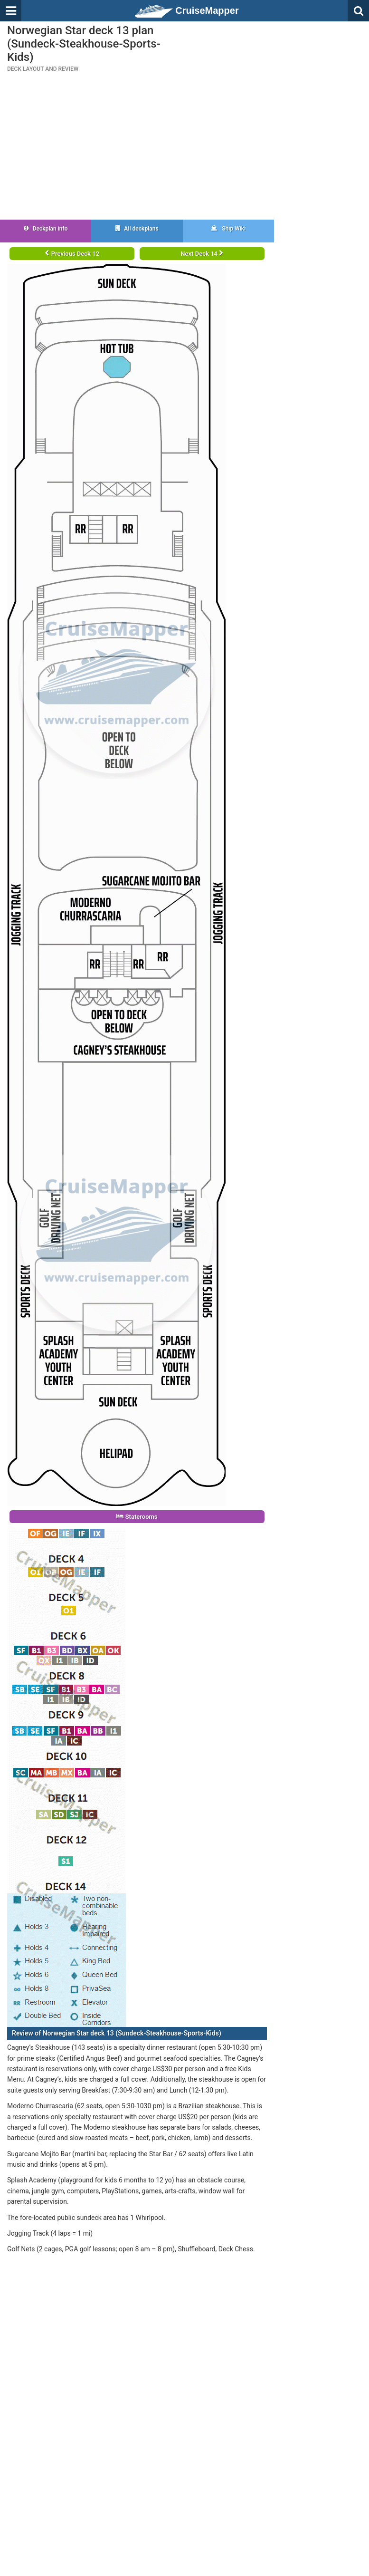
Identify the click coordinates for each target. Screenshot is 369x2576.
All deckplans (136, 228)
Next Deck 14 (201, 253)
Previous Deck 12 (72, 253)
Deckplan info (46, 228)
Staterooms (136, 1516)
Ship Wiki (228, 228)
